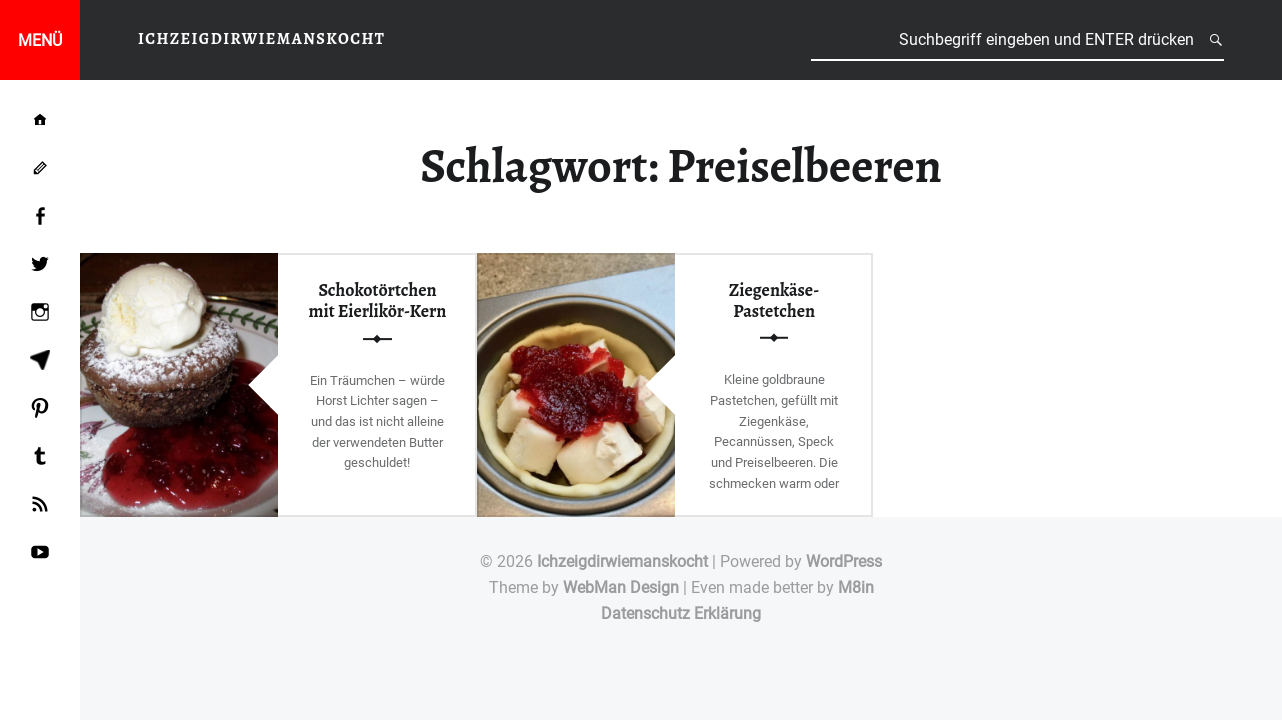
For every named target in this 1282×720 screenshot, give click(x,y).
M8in (856, 587)
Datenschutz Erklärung (681, 613)
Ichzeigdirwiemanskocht (622, 561)
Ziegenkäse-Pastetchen (774, 299)
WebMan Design (621, 587)
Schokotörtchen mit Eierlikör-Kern (378, 300)
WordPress (844, 561)
